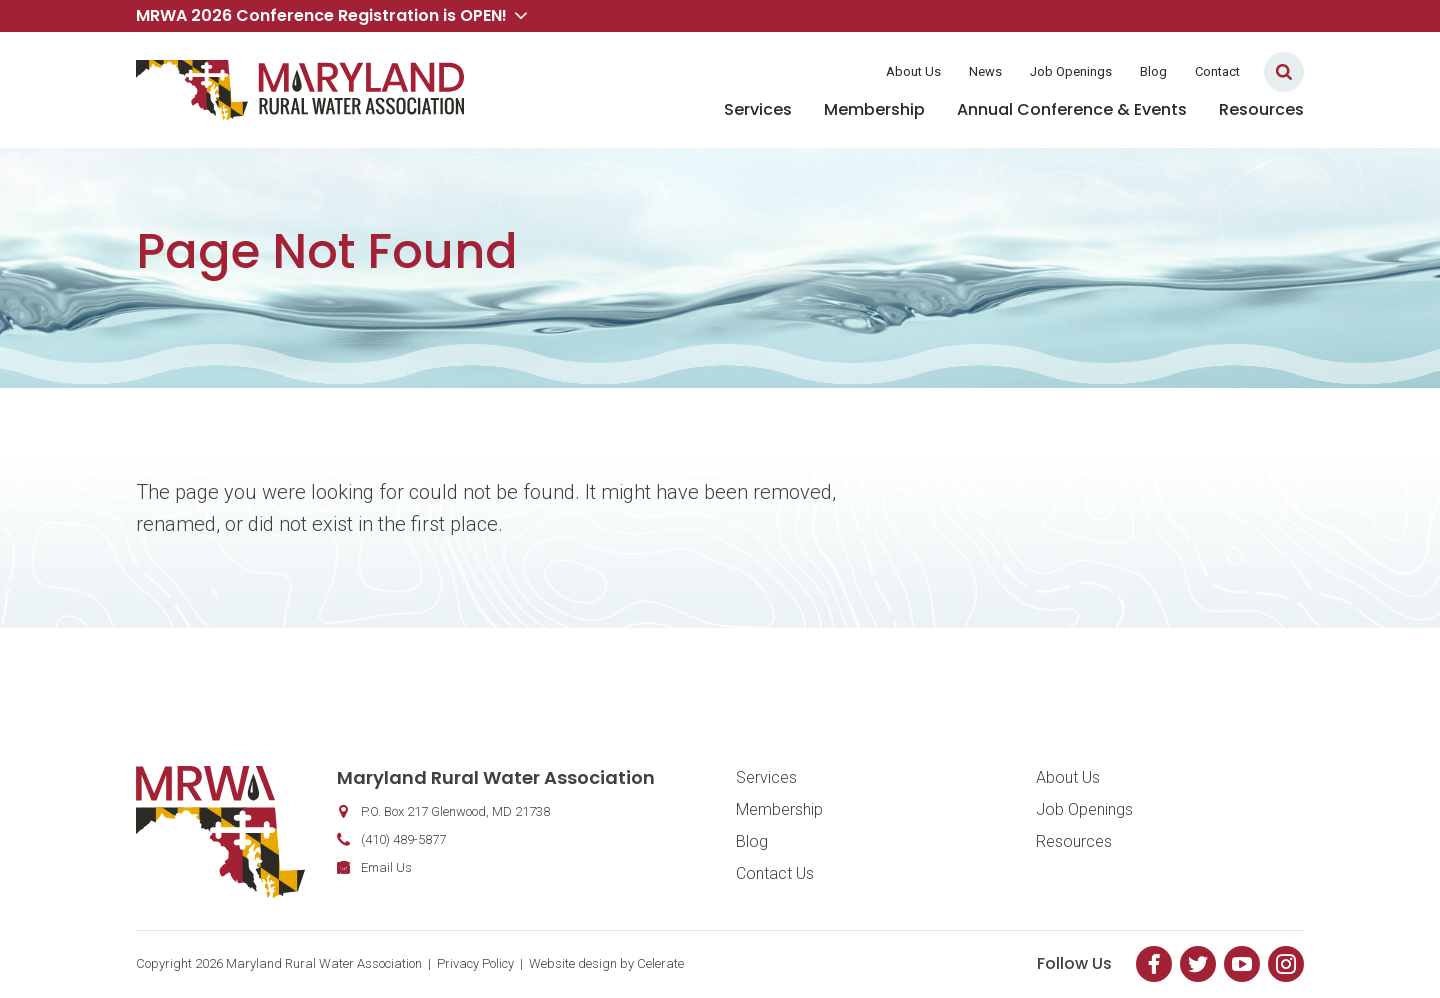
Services (758, 109)
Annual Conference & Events (1072, 109)
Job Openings (1071, 71)
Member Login (808, 71)
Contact (1217, 71)
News (985, 71)
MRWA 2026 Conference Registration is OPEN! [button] (331, 15)
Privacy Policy (475, 963)
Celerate (660, 963)
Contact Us (775, 873)
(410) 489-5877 (403, 839)
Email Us (386, 867)
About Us (913, 71)
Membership (874, 109)
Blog (1153, 71)
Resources (1261, 109)
